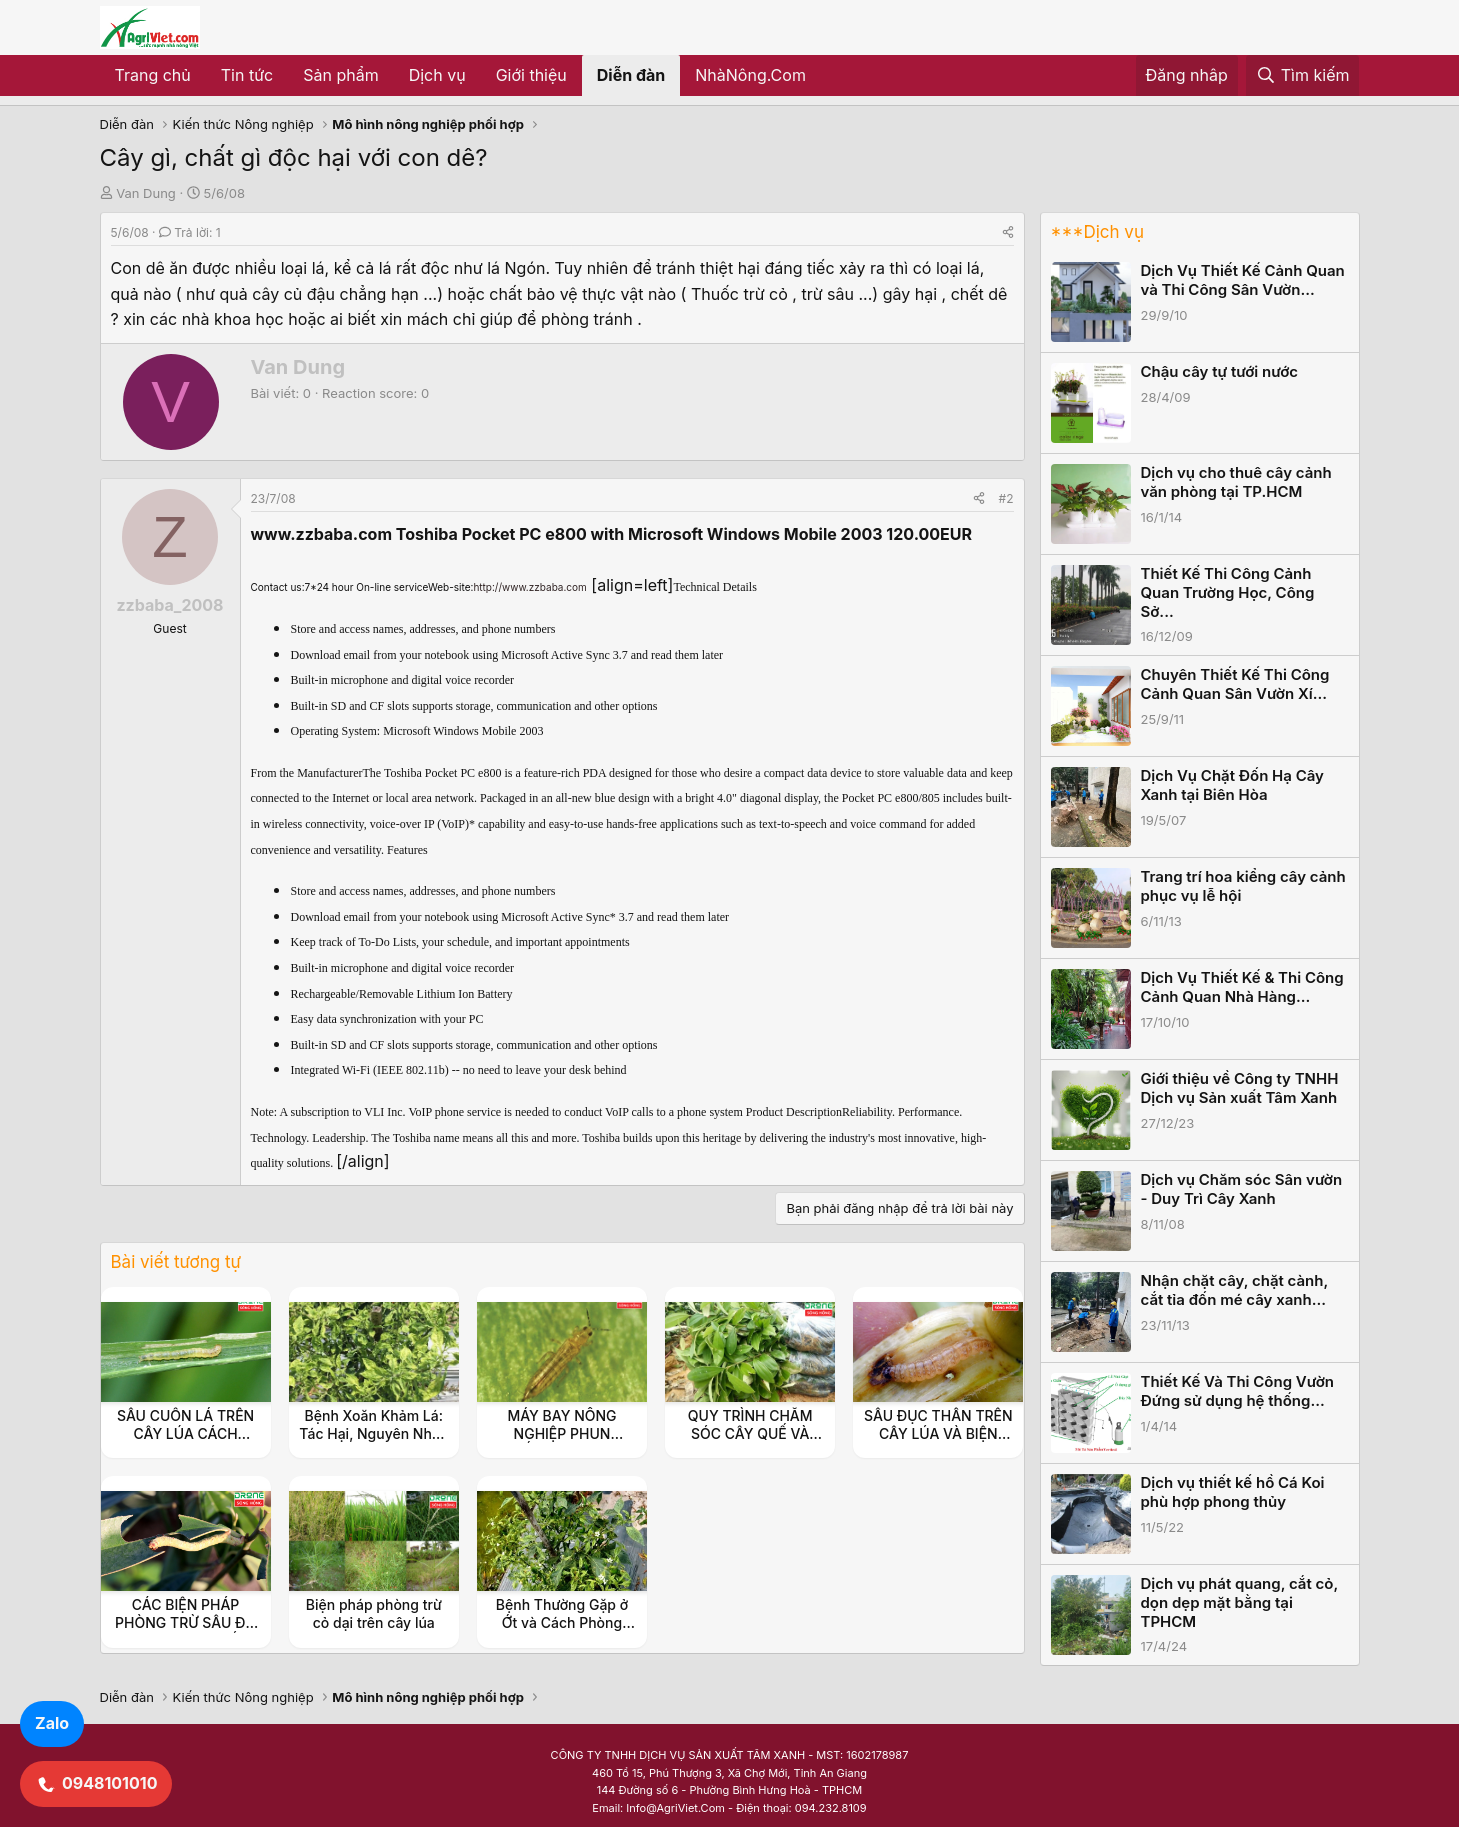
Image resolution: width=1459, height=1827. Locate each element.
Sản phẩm (340, 75)
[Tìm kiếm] (1303, 76)
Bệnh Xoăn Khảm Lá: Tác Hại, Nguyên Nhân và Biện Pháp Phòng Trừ (373, 1443)
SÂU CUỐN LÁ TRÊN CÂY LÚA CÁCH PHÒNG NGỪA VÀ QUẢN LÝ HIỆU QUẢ (185, 1443)
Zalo (52, 1723)
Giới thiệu (531, 75)
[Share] (1008, 232)
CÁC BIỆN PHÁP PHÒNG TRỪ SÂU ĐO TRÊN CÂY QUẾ (185, 1622)
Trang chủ (153, 75)
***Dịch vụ (1097, 232)
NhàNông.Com (750, 75)
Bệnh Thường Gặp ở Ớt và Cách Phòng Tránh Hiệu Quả (562, 1622)
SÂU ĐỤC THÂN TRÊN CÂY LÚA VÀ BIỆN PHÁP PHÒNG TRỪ (938, 1433)
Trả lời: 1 (190, 232)
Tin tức (247, 75)
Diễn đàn (631, 75)
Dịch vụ (437, 75)
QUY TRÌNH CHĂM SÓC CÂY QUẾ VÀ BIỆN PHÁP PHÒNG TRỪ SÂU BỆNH (750, 1443)
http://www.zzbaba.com (529, 587)
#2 (1006, 498)
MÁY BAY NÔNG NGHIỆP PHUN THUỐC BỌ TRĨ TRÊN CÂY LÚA (561, 1443)
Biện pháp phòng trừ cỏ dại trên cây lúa (374, 1613)
